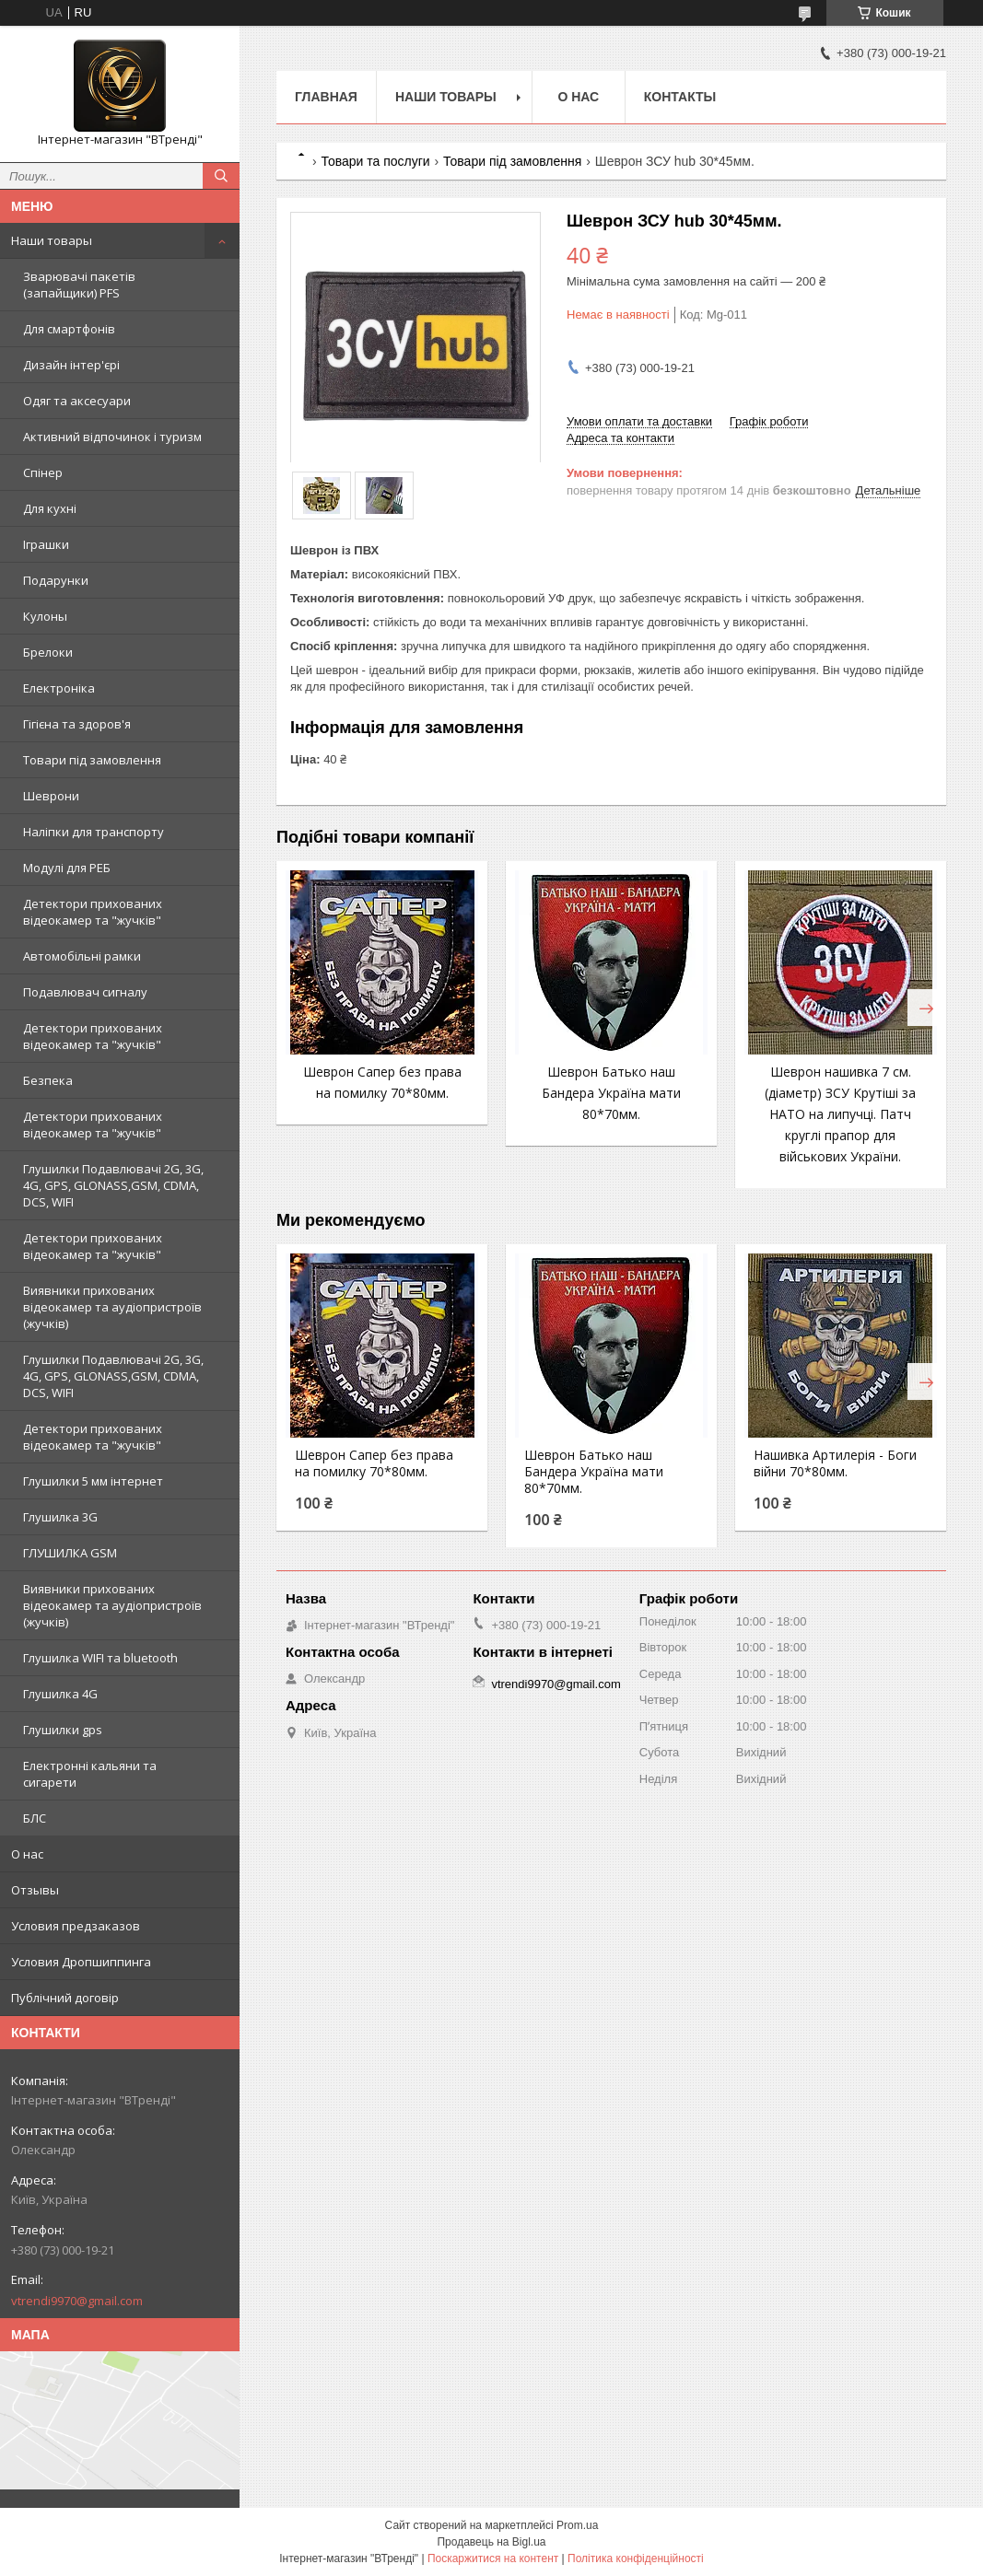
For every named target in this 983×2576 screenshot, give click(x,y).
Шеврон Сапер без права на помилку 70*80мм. (374, 1463)
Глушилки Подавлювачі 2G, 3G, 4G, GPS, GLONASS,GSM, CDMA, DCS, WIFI (113, 1185)
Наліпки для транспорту (93, 831)
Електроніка (59, 688)
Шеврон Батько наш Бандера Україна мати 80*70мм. (611, 1093)
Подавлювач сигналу (85, 992)
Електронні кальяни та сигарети (90, 1773)
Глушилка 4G (60, 1693)
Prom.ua (577, 2525)
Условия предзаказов (75, 1925)
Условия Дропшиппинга (81, 1961)
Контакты (680, 96)
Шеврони (51, 795)
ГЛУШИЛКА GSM (70, 1552)
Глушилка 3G (60, 1517)
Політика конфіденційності (636, 2558)
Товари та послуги (375, 161)
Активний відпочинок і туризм (112, 436)
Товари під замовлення (92, 760)
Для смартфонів (69, 329)
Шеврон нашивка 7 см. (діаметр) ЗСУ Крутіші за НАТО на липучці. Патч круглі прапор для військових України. (840, 1114)
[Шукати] (221, 176)
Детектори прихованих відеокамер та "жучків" (92, 911)
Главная (326, 96)
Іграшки (46, 544)
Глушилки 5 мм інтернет (93, 1481)
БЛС (34, 1818)
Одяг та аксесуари (77, 400)
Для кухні (49, 508)
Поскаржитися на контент (492, 2558)
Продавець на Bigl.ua (491, 2541)
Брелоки (48, 652)
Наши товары (51, 240)
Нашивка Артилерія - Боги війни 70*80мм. (835, 1463)
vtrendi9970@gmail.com (77, 2300)
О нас (27, 1854)
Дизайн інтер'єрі (71, 364)
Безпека (48, 1080)
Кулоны (45, 616)
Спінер (43, 472)
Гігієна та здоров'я (77, 724)
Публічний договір (65, 1997)
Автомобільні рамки (82, 956)
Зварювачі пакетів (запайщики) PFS (79, 284)
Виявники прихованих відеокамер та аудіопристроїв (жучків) (112, 1307)
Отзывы (35, 1890)
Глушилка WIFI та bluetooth (100, 1657)
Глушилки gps (62, 1729)
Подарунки (55, 580)
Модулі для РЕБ (67, 867)
